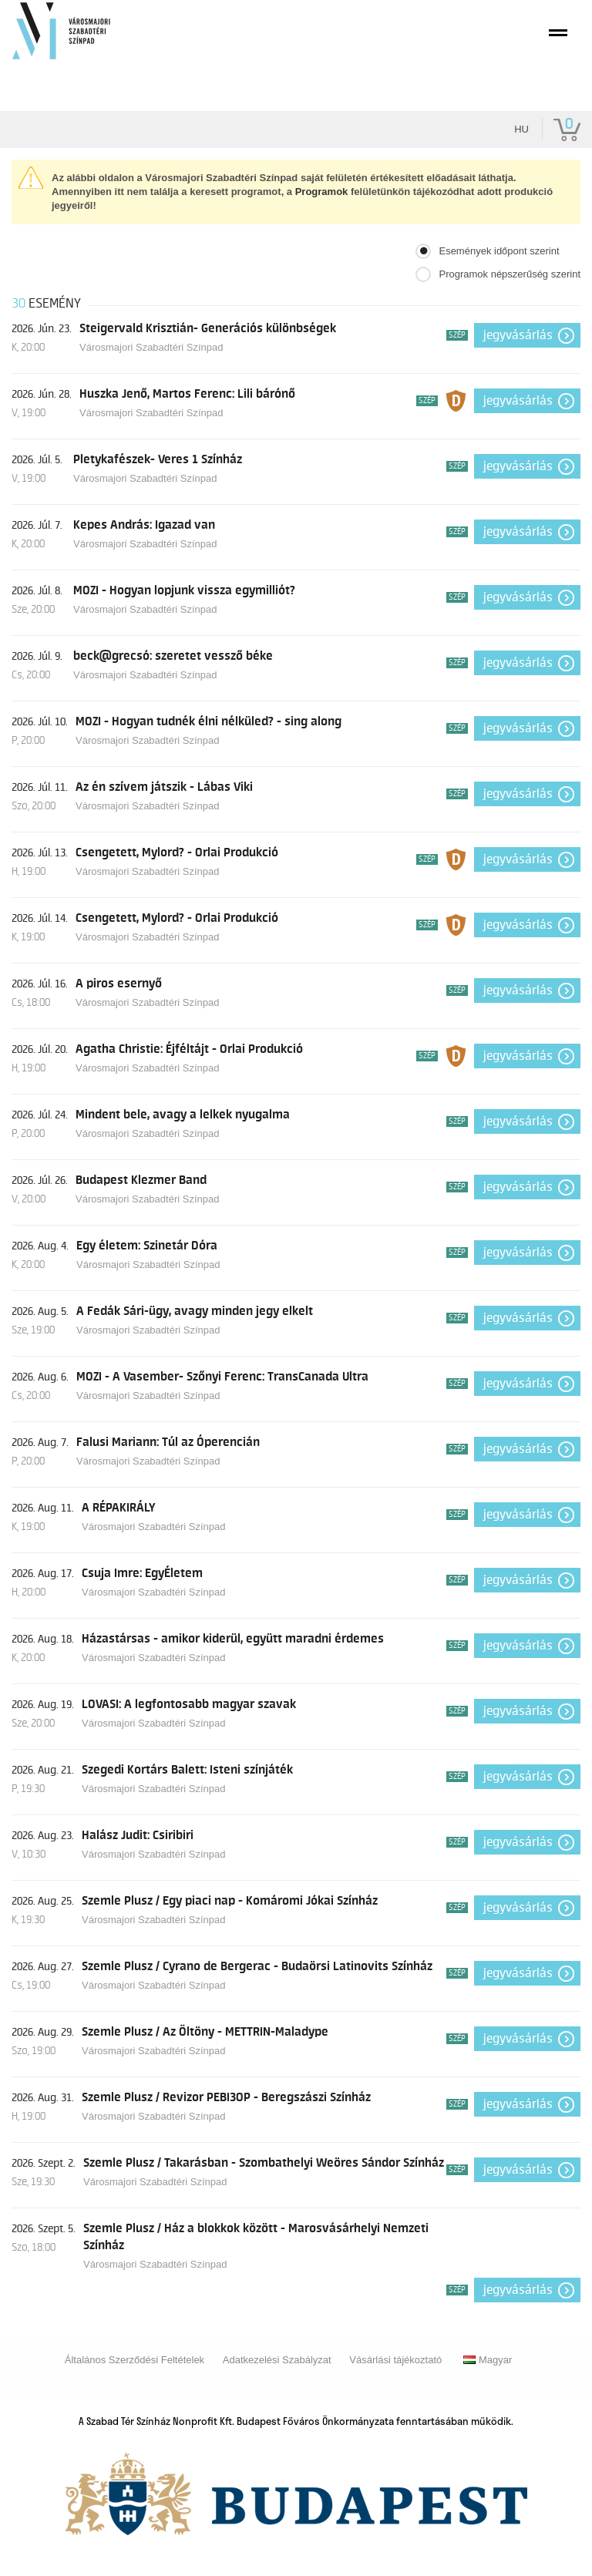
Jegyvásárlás (518, 335)
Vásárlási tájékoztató (395, 2360)
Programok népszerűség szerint (509, 274)
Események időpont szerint (499, 251)
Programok (321, 191)
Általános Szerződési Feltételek (134, 2360)
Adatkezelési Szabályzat (277, 2360)
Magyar (487, 2360)
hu (521, 129)
